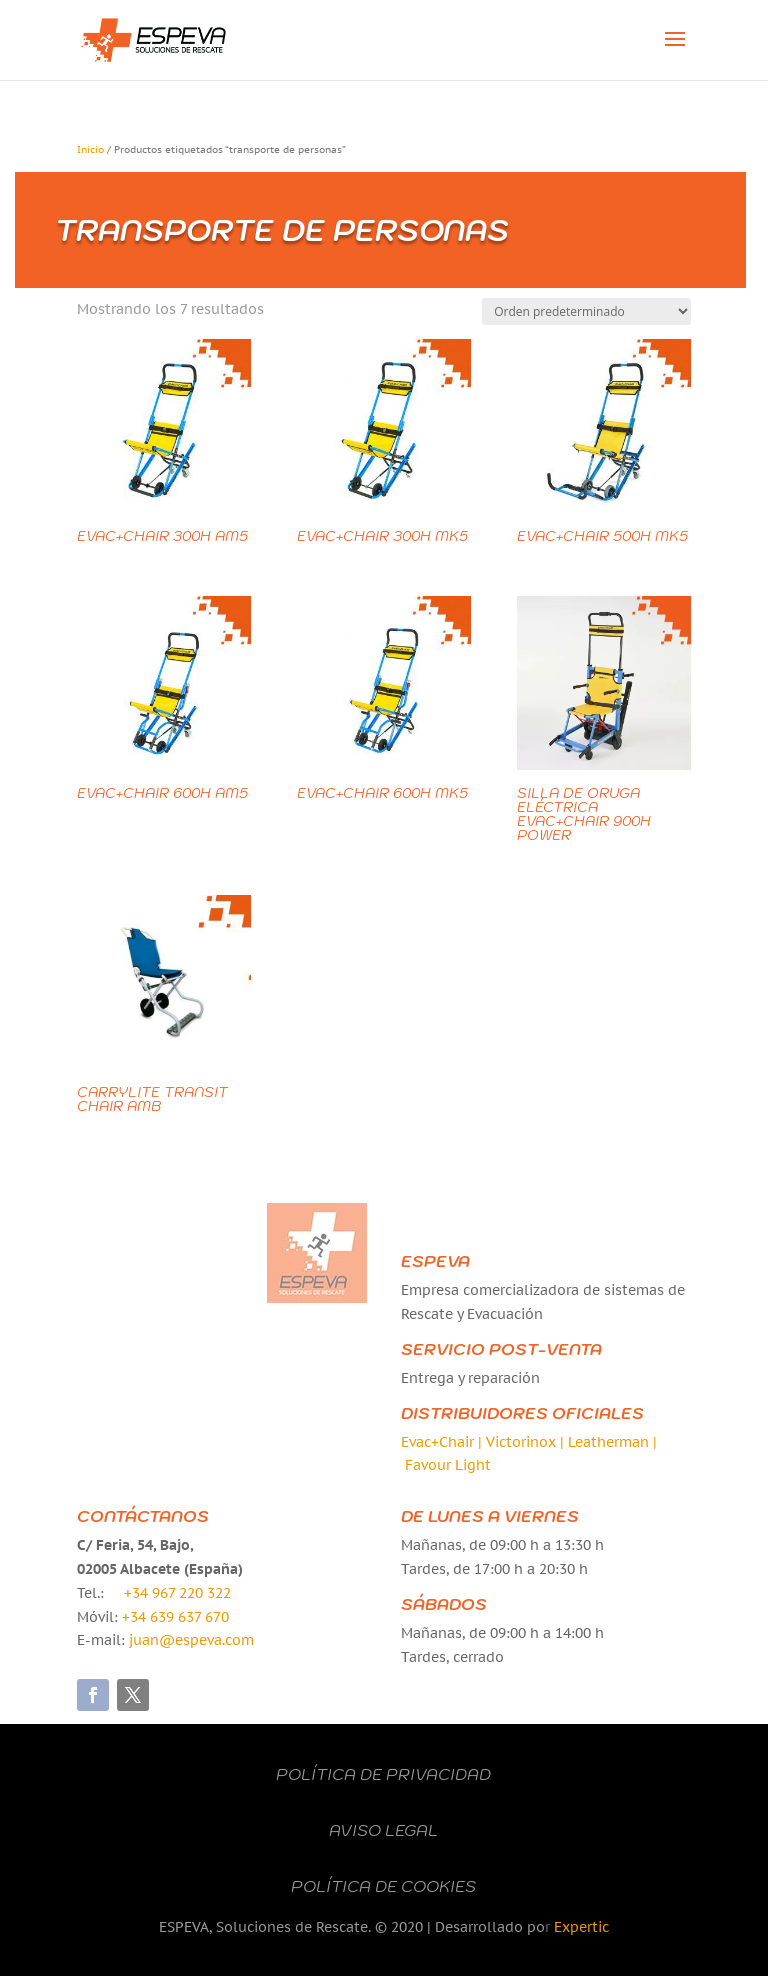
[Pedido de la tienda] (586, 311)
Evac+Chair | (443, 1442)
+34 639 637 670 (175, 1617)
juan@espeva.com (191, 1640)
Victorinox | (527, 1442)
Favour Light (448, 1465)
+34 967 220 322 (177, 1593)
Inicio (90, 149)
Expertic (581, 1927)
